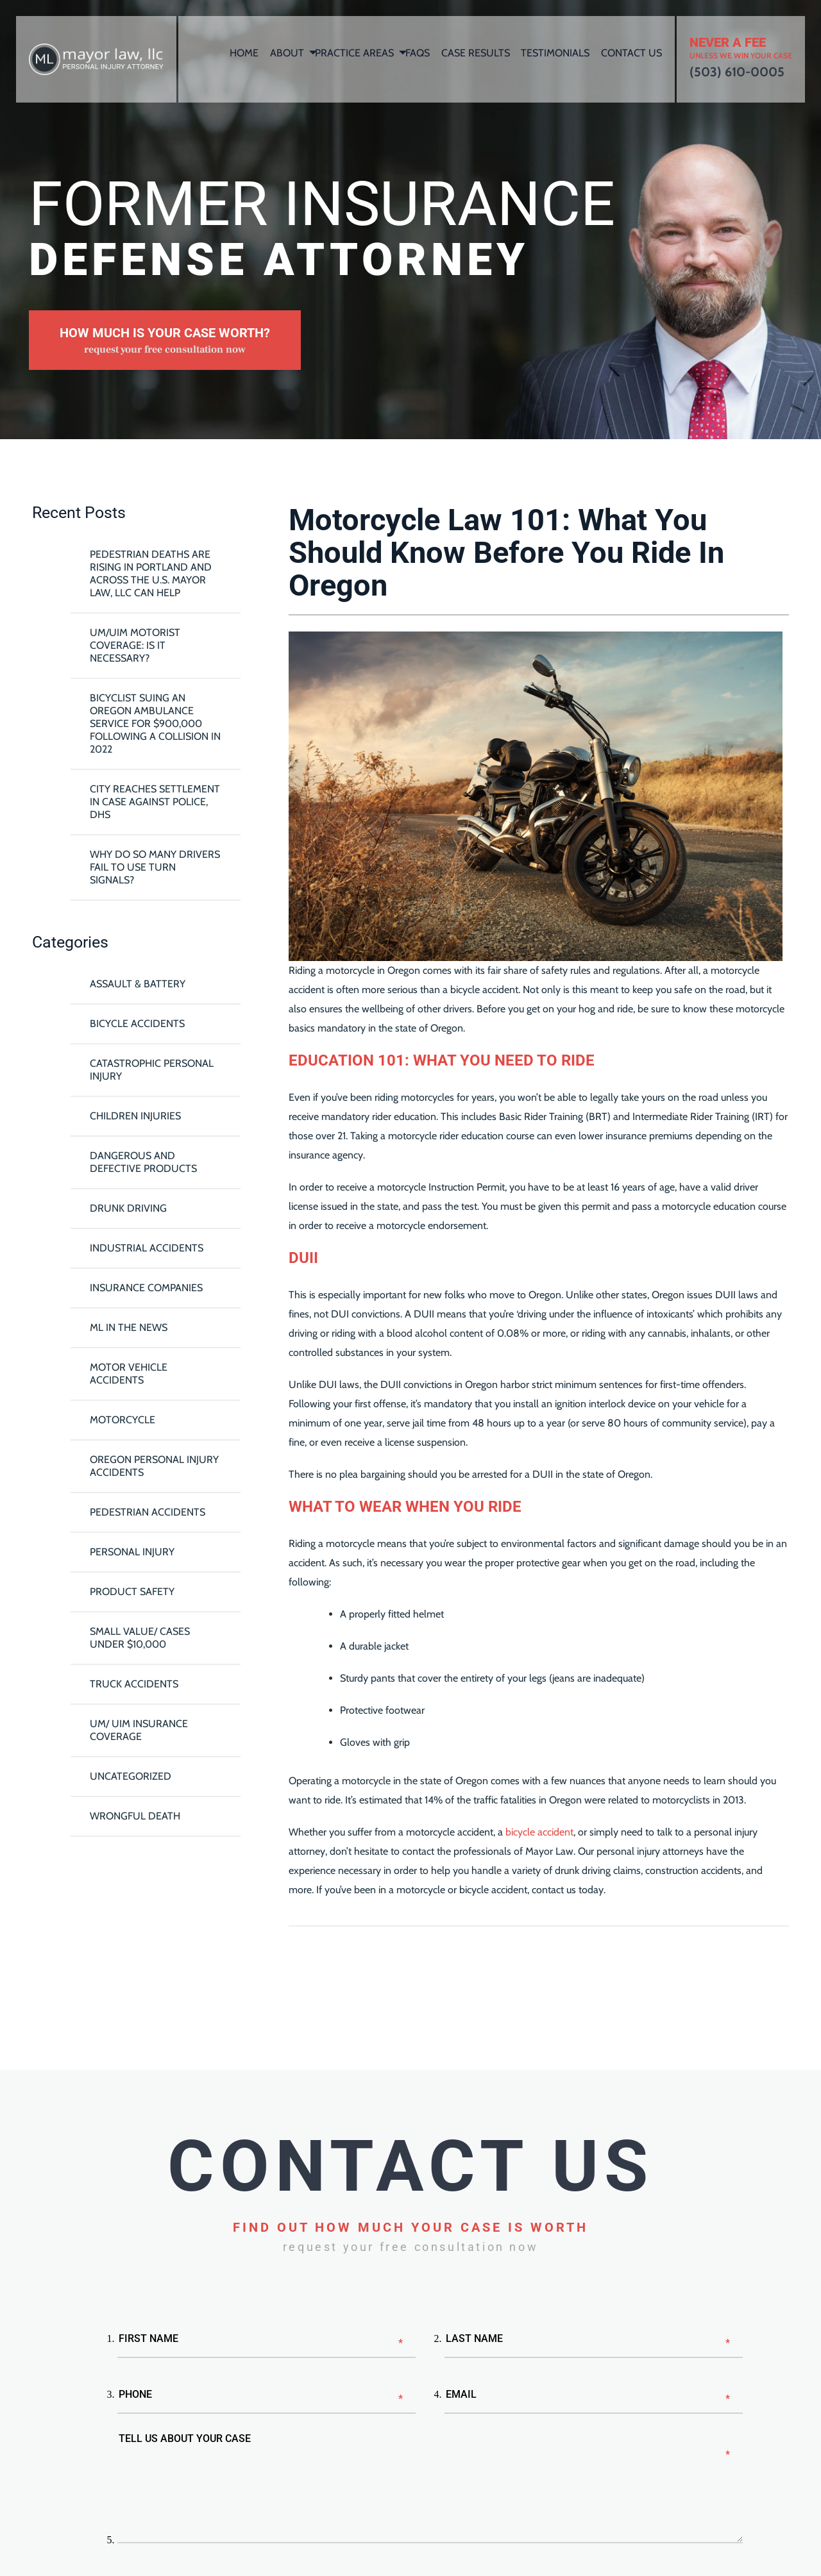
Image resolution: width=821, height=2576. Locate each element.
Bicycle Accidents (137, 1023)
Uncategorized (130, 1776)
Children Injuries (135, 1116)
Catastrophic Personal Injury (152, 1069)
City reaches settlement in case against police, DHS (155, 802)
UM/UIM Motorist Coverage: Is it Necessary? (135, 645)
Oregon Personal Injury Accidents (154, 1465)
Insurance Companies (146, 1288)
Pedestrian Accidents (147, 1512)
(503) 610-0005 (737, 71)
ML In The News (128, 1327)
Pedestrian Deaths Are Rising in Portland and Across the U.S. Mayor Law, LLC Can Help (151, 573)
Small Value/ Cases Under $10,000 (140, 1637)
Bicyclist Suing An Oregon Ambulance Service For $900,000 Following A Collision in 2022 (155, 723)
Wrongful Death (135, 1816)
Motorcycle (122, 1420)
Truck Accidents (134, 1684)
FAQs (417, 53)
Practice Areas (354, 53)
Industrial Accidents (146, 1248)
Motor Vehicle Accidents (128, 1373)
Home (244, 53)
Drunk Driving (128, 1208)
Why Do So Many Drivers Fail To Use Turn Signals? (155, 867)
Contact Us (631, 53)
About (287, 53)
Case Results (475, 53)
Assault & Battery (137, 984)
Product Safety (132, 1591)
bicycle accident (539, 1832)
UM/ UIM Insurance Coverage (139, 1730)
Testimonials (555, 53)
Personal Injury (132, 1552)
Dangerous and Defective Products (143, 1162)
